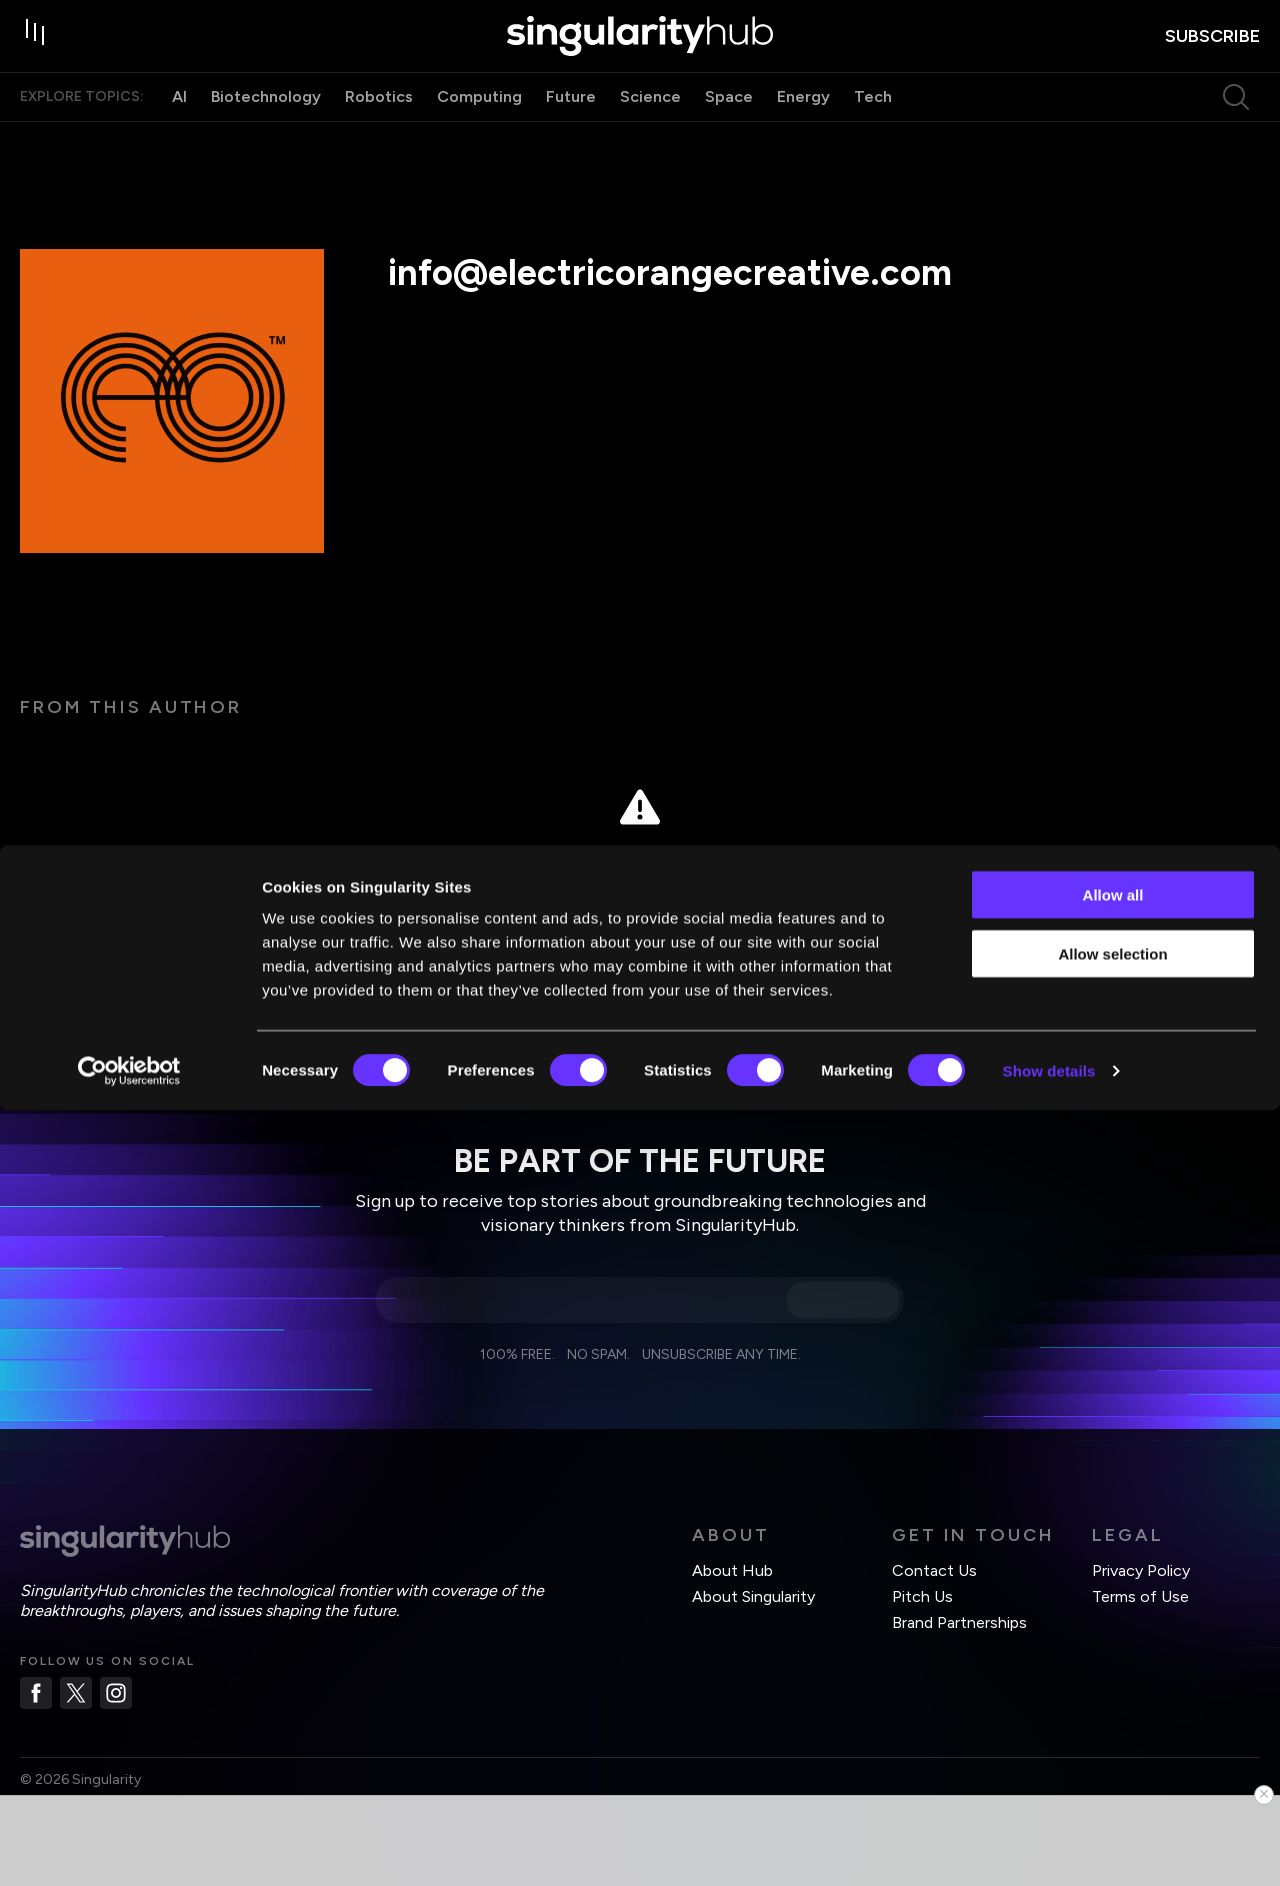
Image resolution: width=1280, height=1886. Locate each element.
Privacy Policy (1141, 1570)
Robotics (379, 128)
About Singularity (753, 1596)
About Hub (732, 1570)
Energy (803, 128)
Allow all (1113, 1670)
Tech (873, 128)
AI (179, 128)
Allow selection (1112, 1729)
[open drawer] (40, 52)
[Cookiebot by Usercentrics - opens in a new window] (129, 1847)
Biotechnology (266, 128)
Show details (1049, 1846)
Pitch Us (922, 1596)
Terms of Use (1140, 1596)
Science (650, 128)
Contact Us (934, 1570)
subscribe (1212, 51)
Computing (479, 128)
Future (571, 128)
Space (729, 128)
